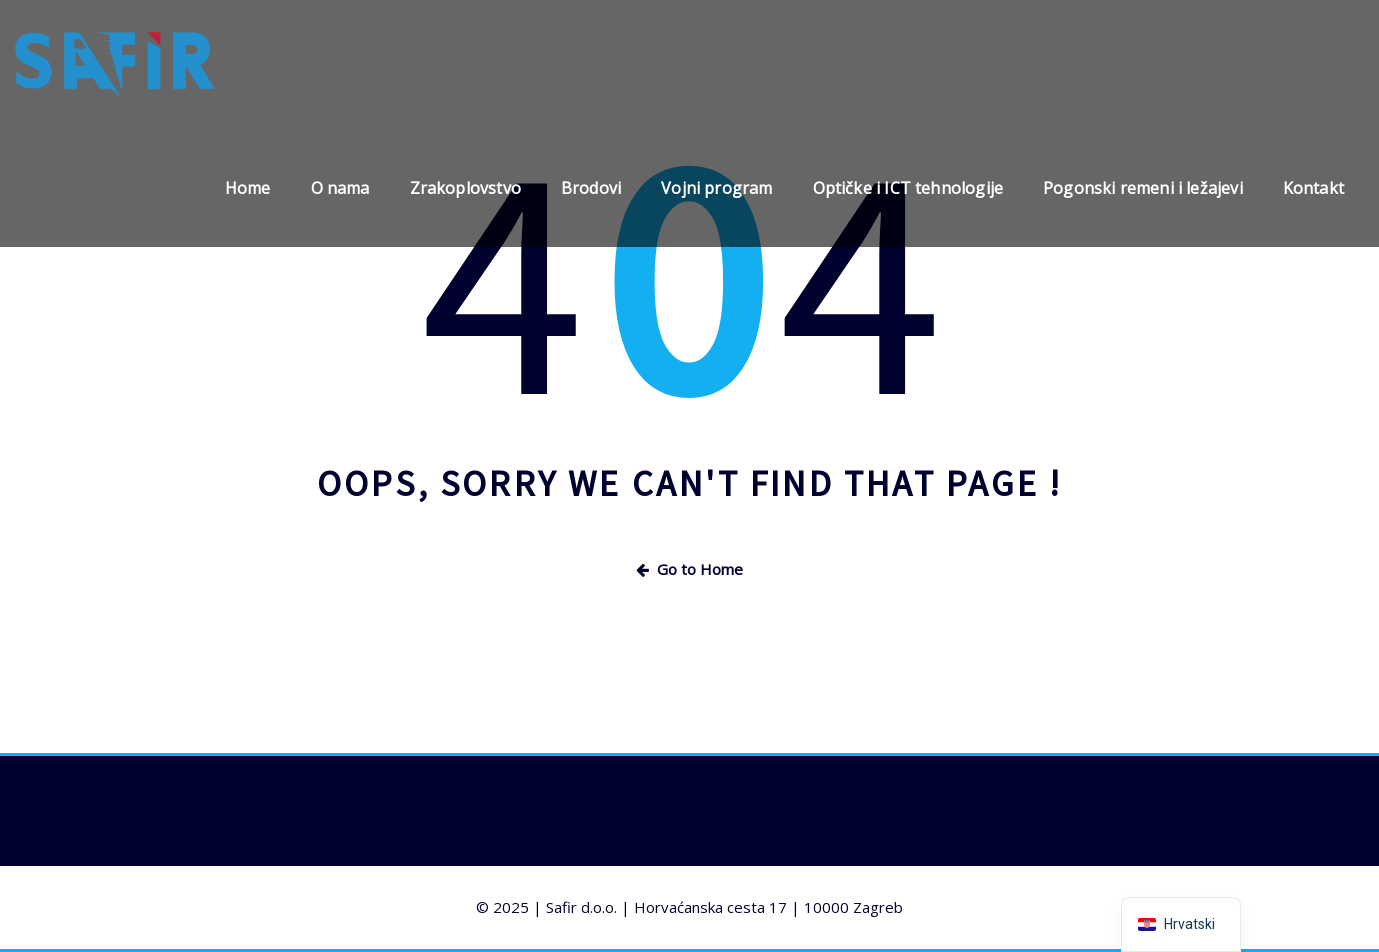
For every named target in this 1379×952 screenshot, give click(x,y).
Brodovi (591, 188)
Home (248, 188)
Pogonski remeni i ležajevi (1143, 188)
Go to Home (689, 569)
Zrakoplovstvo (465, 188)
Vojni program (716, 188)
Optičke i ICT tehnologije (908, 188)
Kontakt (1313, 188)
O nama (340, 188)
